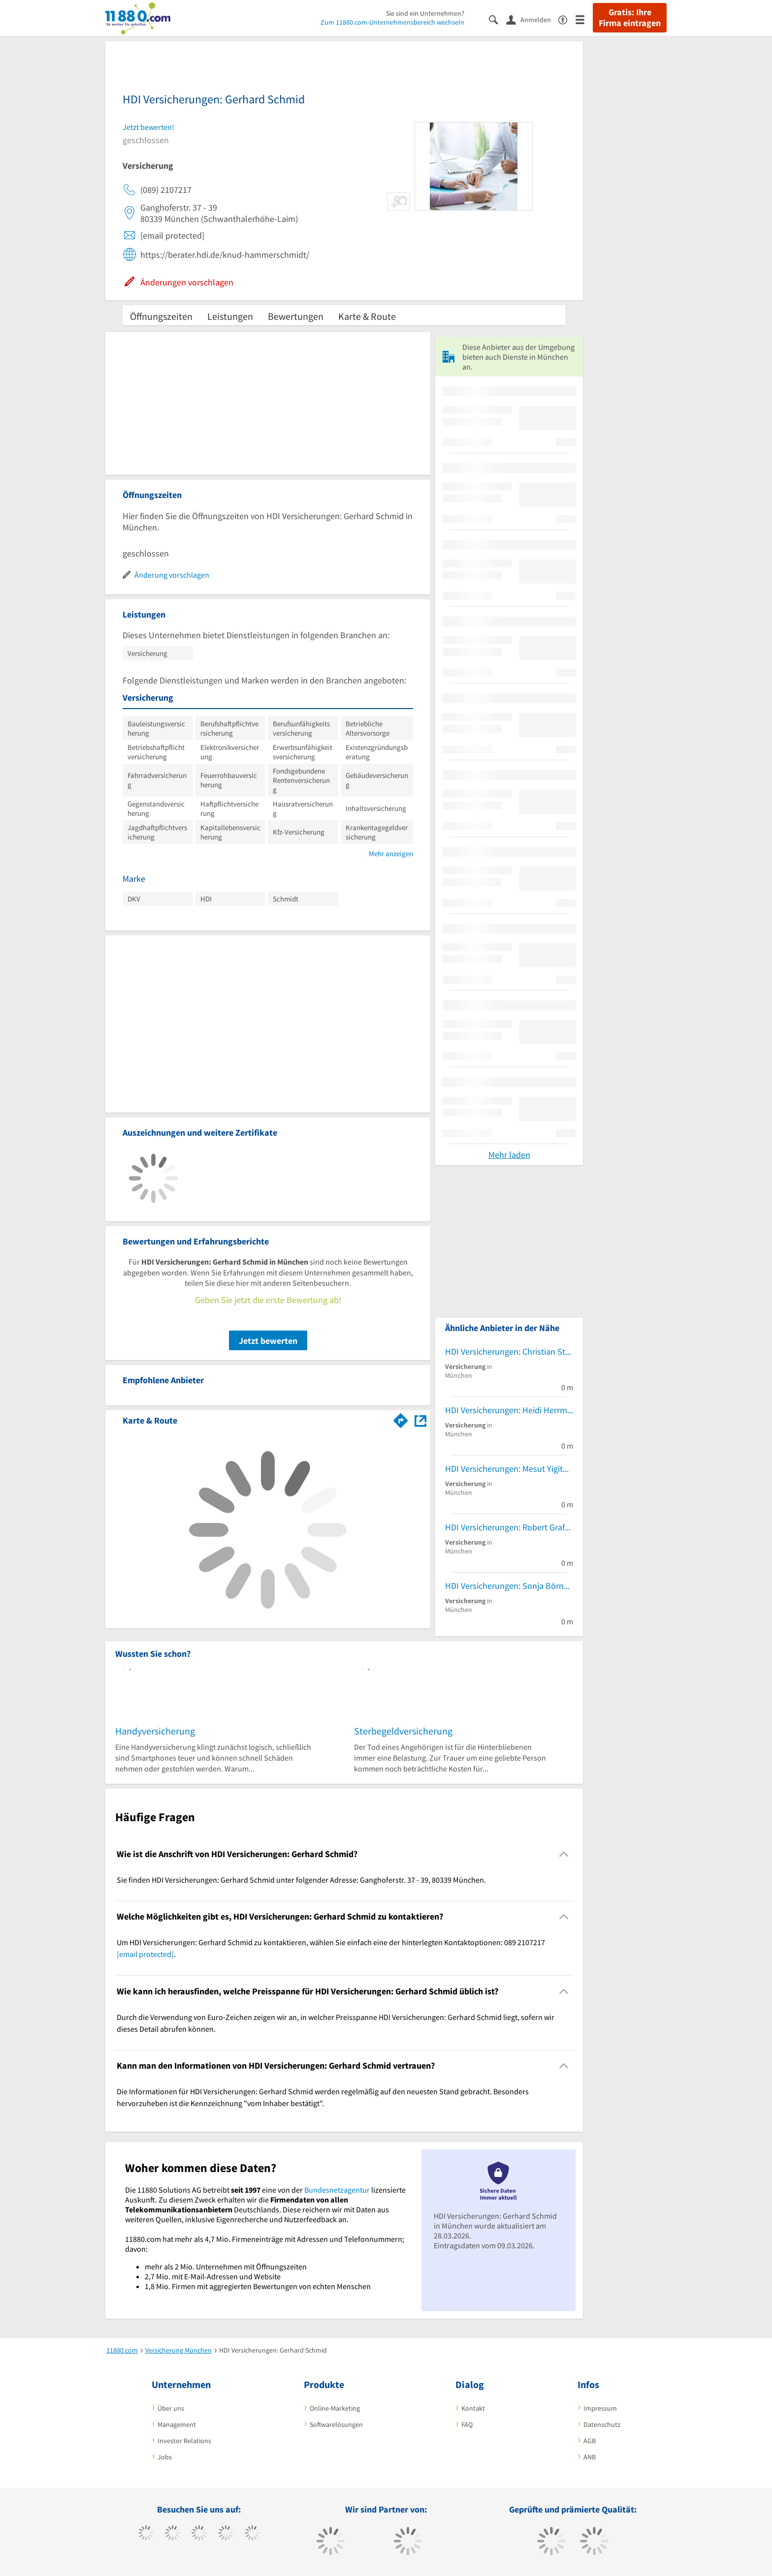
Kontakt (473, 2408)
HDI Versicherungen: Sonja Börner (508, 1585)
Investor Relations (184, 2440)
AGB (589, 2440)
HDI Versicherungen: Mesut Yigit (504, 1468)
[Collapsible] (564, 1854)
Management (177, 2424)
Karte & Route (367, 316)
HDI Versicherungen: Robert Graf (505, 1527)
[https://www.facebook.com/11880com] (146, 2534)
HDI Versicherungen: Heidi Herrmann (509, 1410)
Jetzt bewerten (268, 1340)
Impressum (600, 2408)
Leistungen (230, 316)
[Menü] (584, 19)
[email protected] (145, 1954)
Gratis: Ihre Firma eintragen (630, 17)
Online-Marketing (335, 2408)
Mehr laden (509, 1154)
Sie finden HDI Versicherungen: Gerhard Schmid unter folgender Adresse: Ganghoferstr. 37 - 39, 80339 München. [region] (301, 1880)
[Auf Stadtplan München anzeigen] (420, 1420)
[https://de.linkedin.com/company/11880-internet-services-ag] (252, 2534)
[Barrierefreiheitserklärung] (567, 19)
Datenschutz (601, 2424)
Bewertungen (295, 316)
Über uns (171, 2408)
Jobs (165, 2456)
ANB (589, 2456)
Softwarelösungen (336, 2424)
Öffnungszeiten (161, 316)
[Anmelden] (532, 19)
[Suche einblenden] (497, 19)
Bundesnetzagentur (337, 2190)
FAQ (467, 2424)
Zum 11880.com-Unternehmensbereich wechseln (392, 22)
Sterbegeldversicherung (403, 1731)
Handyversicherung (155, 1731)
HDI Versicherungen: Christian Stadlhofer (509, 1351)
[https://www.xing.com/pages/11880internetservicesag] (225, 2534)
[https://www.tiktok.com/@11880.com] (172, 2534)
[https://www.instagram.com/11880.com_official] (199, 2534)
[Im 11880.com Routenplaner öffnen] (400, 1418)
